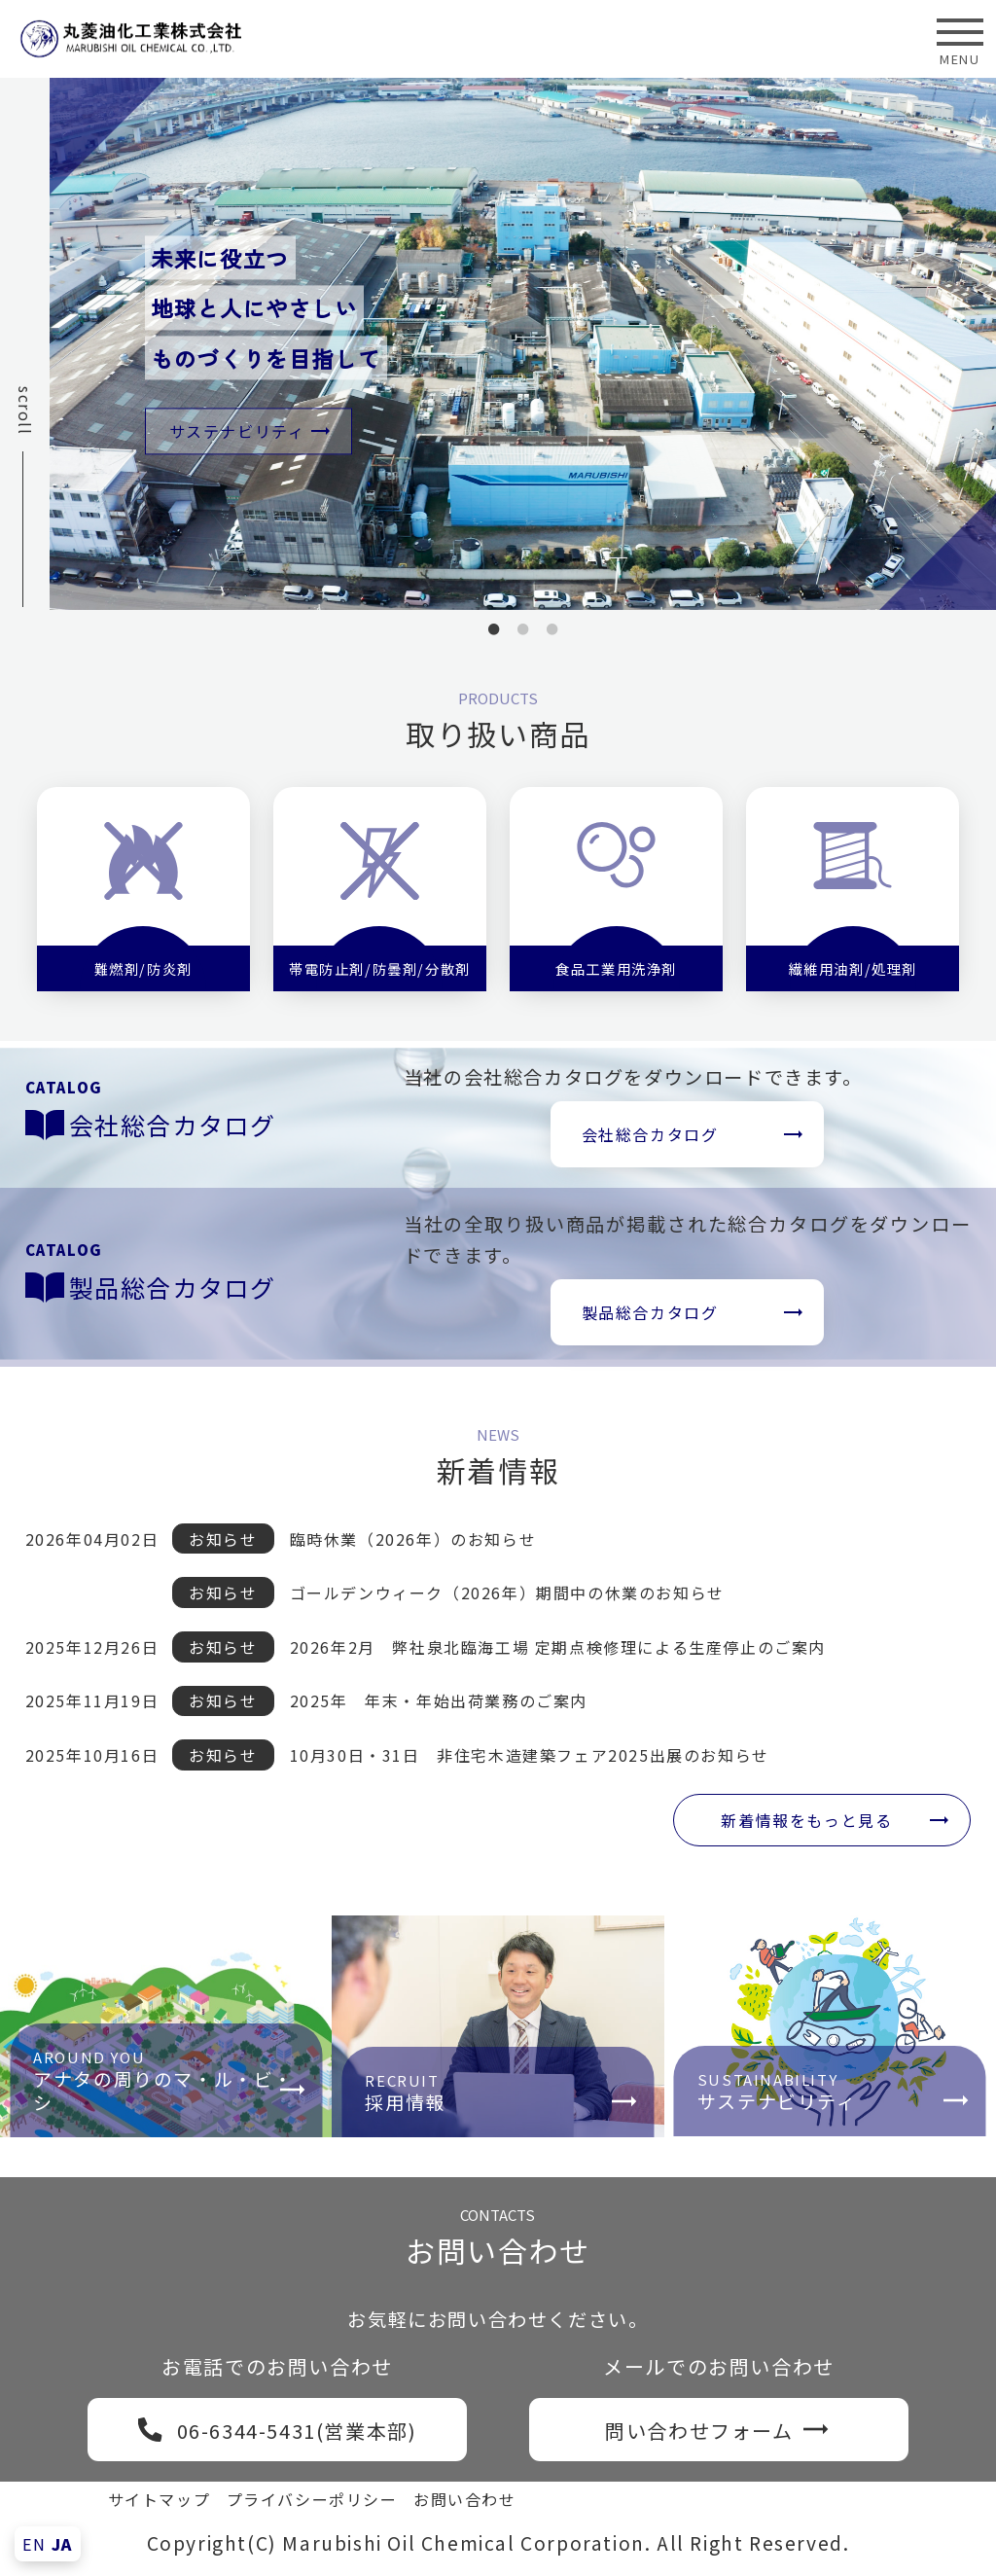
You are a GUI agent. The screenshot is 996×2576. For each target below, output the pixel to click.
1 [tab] (494, 636)
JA (62, 2544)
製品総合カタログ (651, 1312)
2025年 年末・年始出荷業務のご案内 (438, 1699)
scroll (25, 411)
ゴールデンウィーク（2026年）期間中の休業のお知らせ (507, 1591)
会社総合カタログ (651, 1134)
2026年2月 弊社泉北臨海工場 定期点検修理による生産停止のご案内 (558, 1645)
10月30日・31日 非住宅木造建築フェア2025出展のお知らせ (529, 1754)
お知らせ (224, 1537)
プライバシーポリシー (312, 2498)
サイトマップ (159, 2498)
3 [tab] (552, 636)
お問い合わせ (464, 2498)
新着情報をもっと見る (806, 1818)
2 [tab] (523, 636)
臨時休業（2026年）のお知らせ (413, 1537)
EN (34, 2544)
